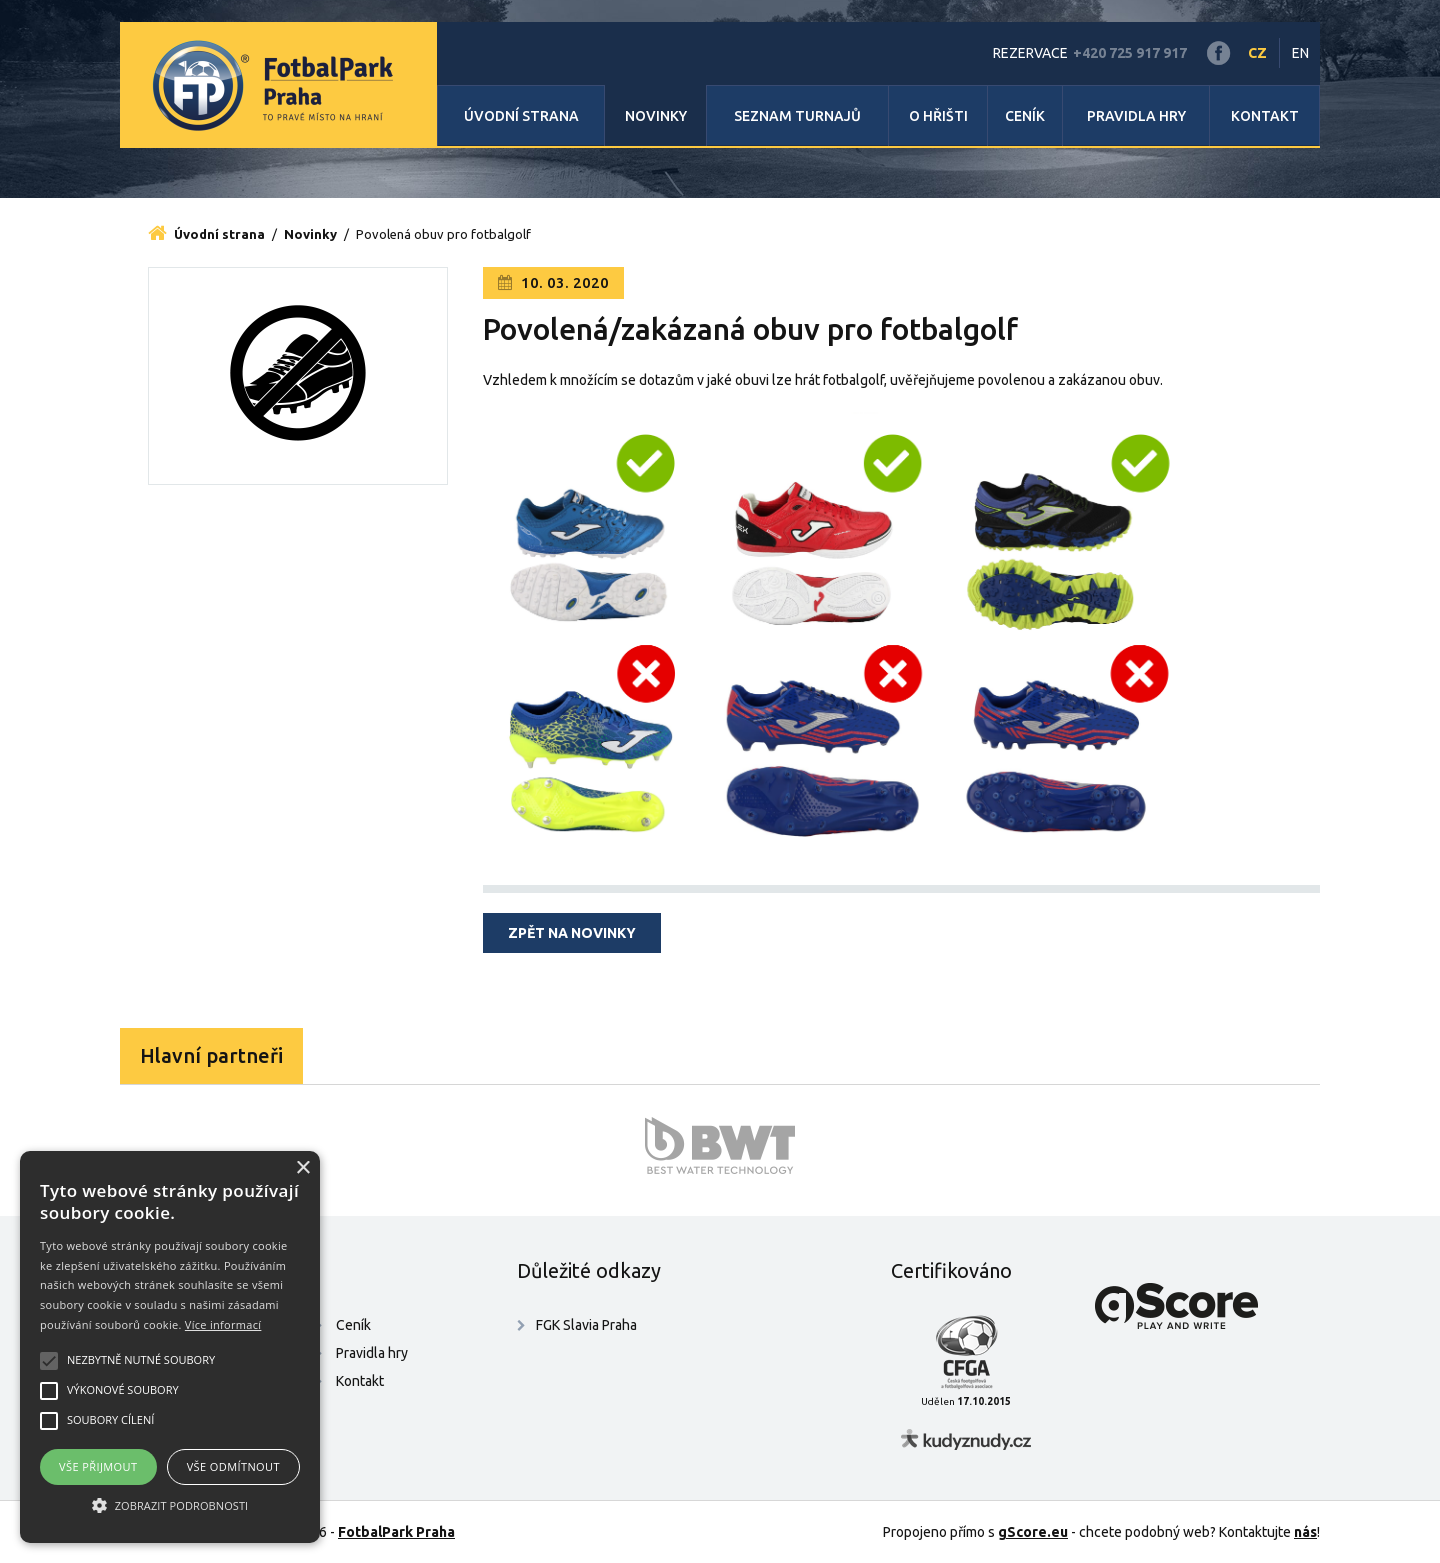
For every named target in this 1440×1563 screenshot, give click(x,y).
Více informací (223, 1324)
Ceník (1025, 116)
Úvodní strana (521, 116)
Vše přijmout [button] (98, 1466)
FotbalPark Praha (396, 1532)
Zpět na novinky (572, 933)
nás (1305, 1532)
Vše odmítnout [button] (233, 1466)
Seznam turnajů (797, 116)
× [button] (302, 1168)
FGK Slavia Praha (586, 1325)
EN (1300, 53)
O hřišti (938, 116)
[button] (170, 1506)
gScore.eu (1033, 1532)
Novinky (656, 116)
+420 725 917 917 (1130, 53)
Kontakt (1265, 116)
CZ (1257, 53)
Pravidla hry (1136, 116)
